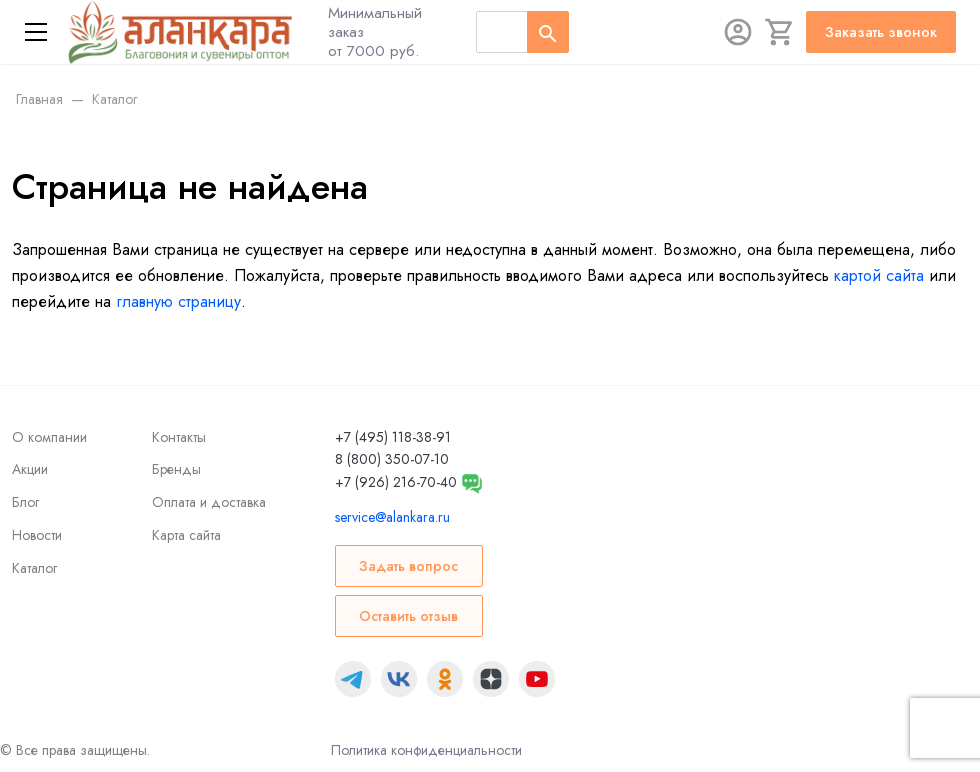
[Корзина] (780, 32)
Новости (37, 535)
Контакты (179, 437)
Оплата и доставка (209, 502)
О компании (49, 437)
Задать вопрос (408, 566)
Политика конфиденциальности (426, 750)
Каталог (34, 568)
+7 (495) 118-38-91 (393, 437)
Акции (30, 469)
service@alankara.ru (392, 517)
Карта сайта (186, 535)
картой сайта (879, 275)
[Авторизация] (738, 32)
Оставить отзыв (408, 616)
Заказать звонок (881, 32)
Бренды (176, 469)
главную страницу (178, 301)
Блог (25, 502)
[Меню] (36, 32)
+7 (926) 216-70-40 (396, 482)
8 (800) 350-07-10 (392, 459)
